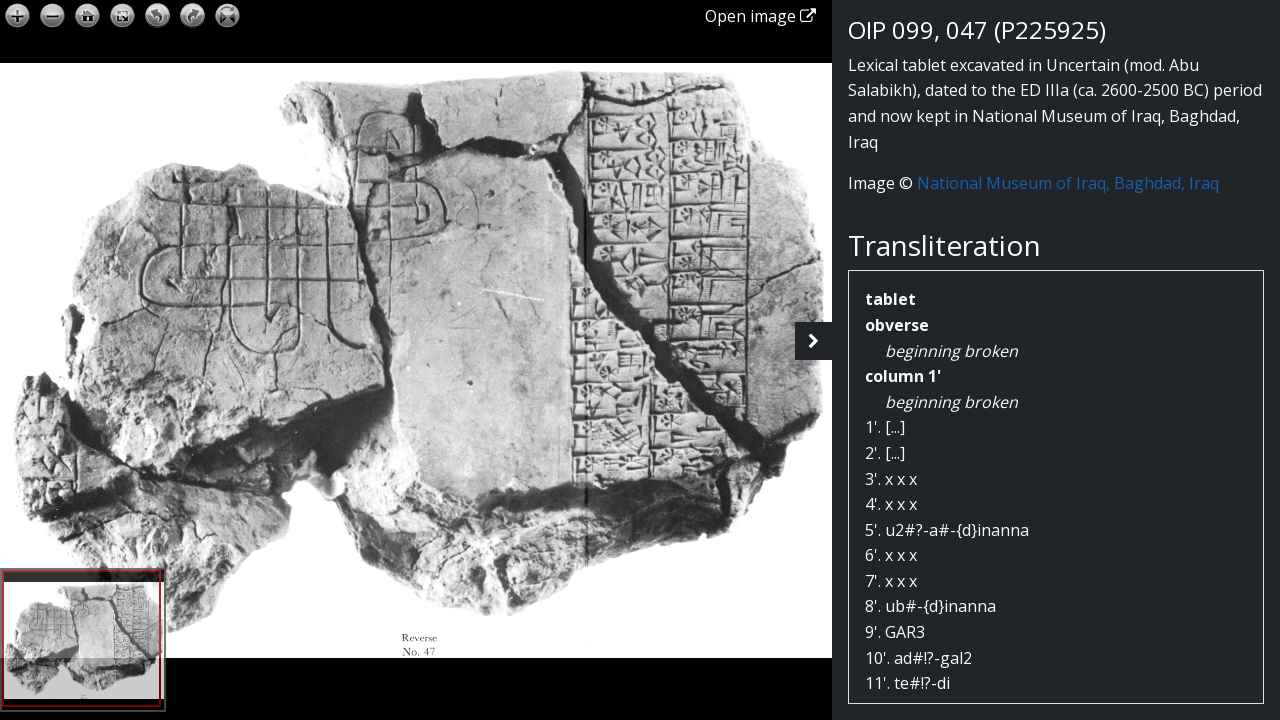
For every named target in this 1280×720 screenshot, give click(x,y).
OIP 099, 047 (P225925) (977, 29)
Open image (760, 16)
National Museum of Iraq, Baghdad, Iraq (1068, 183)
